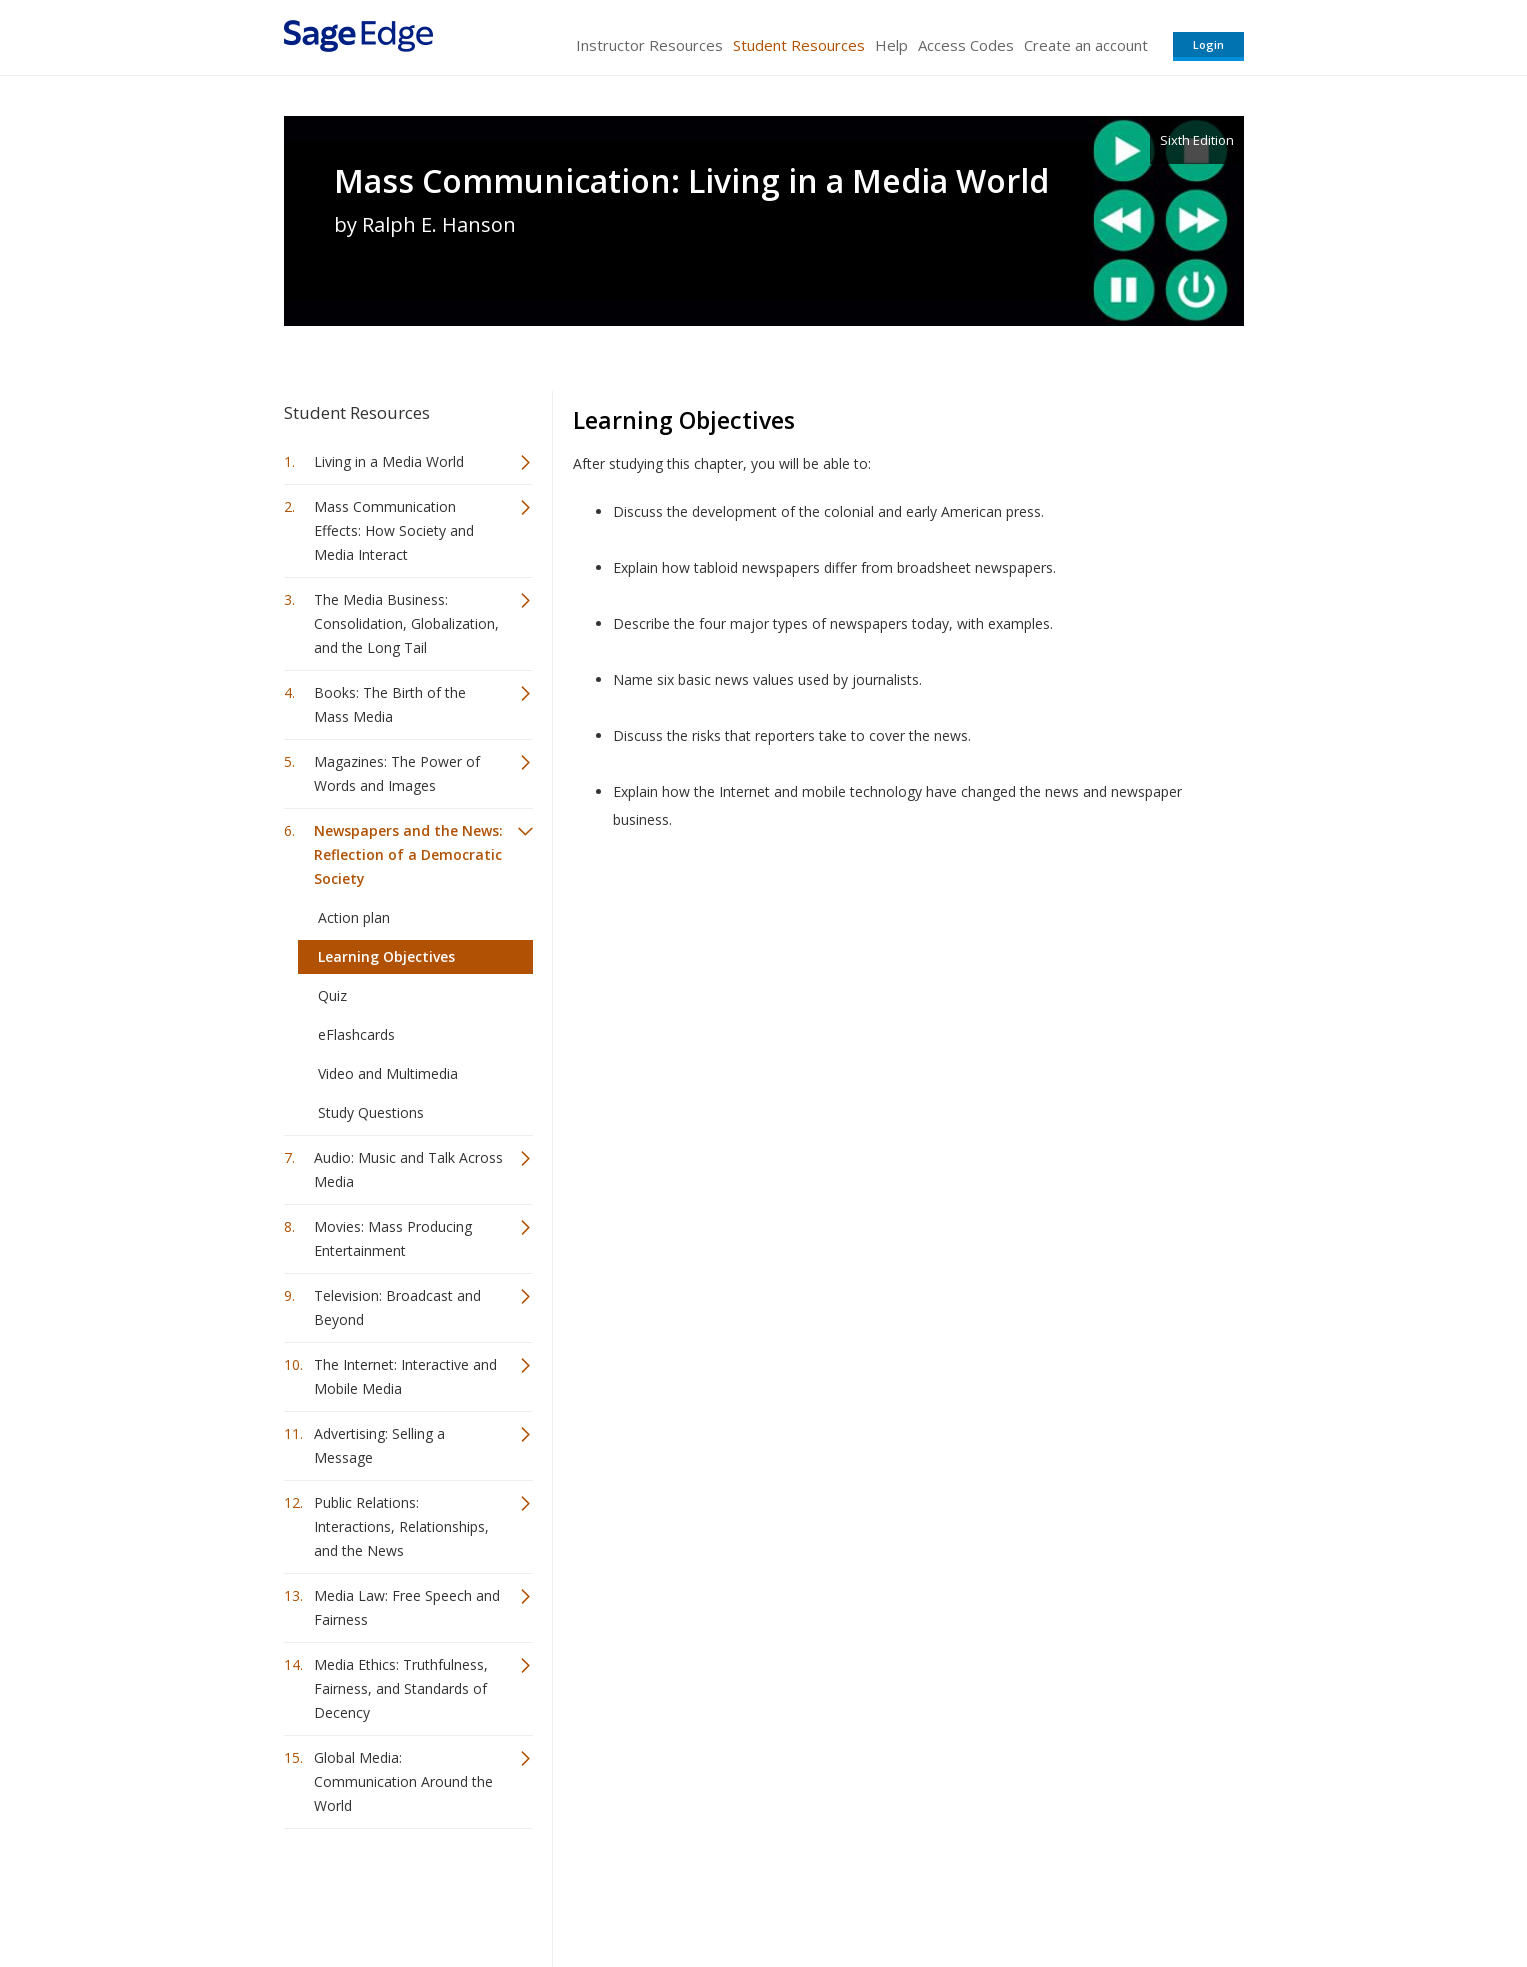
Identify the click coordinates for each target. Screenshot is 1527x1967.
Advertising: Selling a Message (379, 1445)
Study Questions (371, 1112)
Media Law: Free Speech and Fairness (407, 1607)
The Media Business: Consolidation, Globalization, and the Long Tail (406, 623)
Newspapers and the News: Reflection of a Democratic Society (408, 854)
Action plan (354, 917)
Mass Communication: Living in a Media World (691, 181)
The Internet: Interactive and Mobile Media (405, 1376)
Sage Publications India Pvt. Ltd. (574, 1892)
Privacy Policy (1112, 1892)
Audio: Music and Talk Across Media (408, 1169)
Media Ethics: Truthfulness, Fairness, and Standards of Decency (401, 1688)
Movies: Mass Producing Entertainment (393, 1238)
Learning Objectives (386, 956)
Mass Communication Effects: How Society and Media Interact (394, 530)
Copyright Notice (1000, 1892)
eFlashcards (356, 1034)
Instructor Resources (649, 45)
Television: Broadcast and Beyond (397, 1307)
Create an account (1086, 45)
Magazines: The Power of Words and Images (397, 773)
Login (1208, 44)
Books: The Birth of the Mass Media (390, 704)
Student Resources (799, 45)
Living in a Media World (389, 461)
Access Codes (966, 45)
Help (891, 45)
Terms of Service (878, 1892)
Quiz (332, 995)
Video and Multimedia (388, 1073)
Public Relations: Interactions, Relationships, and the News (401, 1526)
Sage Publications (398, 1892)
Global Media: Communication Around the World (403, 1781)
